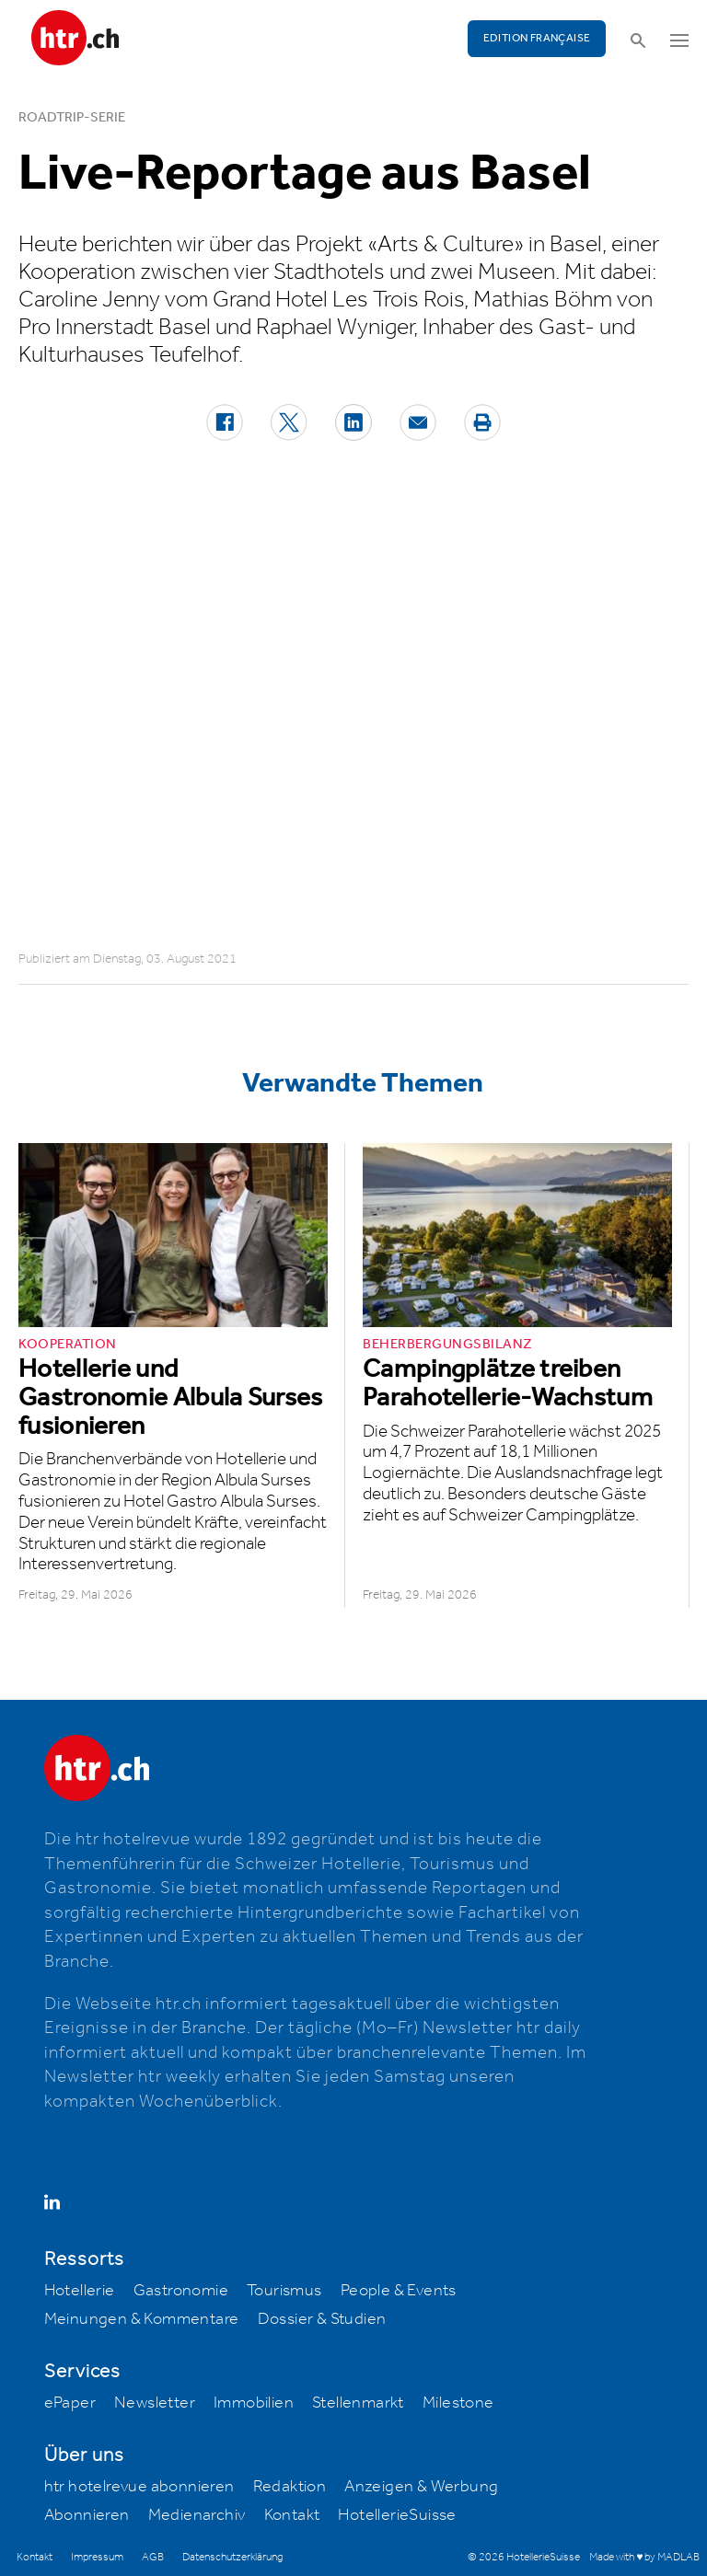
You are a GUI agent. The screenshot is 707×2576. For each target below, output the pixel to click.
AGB (153, 2557)
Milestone (458, 2403)
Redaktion (290, 2487)
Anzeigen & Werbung (421, 2487)
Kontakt (292, 2515)
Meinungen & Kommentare (141, 2319)
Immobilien (254, 2403)
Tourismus (284, 2291)
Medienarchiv (197, 2515)
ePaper (70, 2403)
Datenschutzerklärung (232, 2557)
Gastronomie (180, 2291)
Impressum (97, 2557)
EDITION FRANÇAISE (537, 38)
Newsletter (154, 2403)
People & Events (399, 2291)
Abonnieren (87, 2515)
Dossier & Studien (322, 2319)
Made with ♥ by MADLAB (644, 2557)
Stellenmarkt (358, 2403)
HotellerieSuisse (397, 2515)
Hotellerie (79, 2291)
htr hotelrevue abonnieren (139, 2487)
